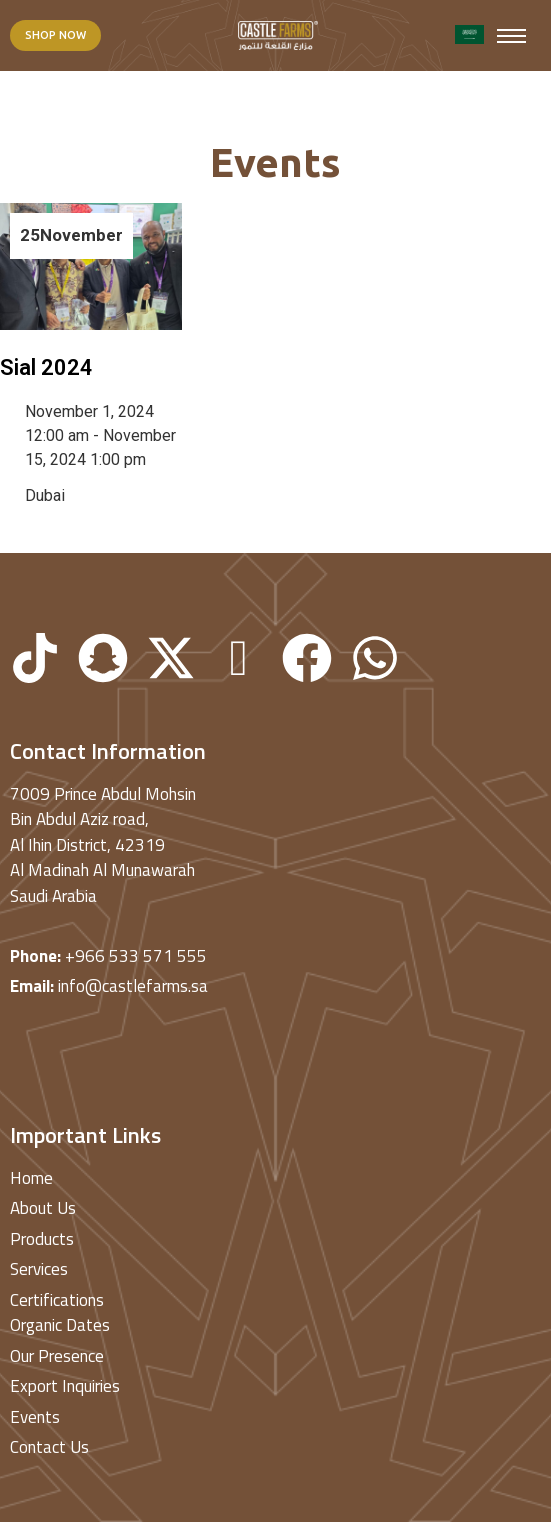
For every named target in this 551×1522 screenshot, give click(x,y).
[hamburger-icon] (511, 36)
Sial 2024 (46, 367)
